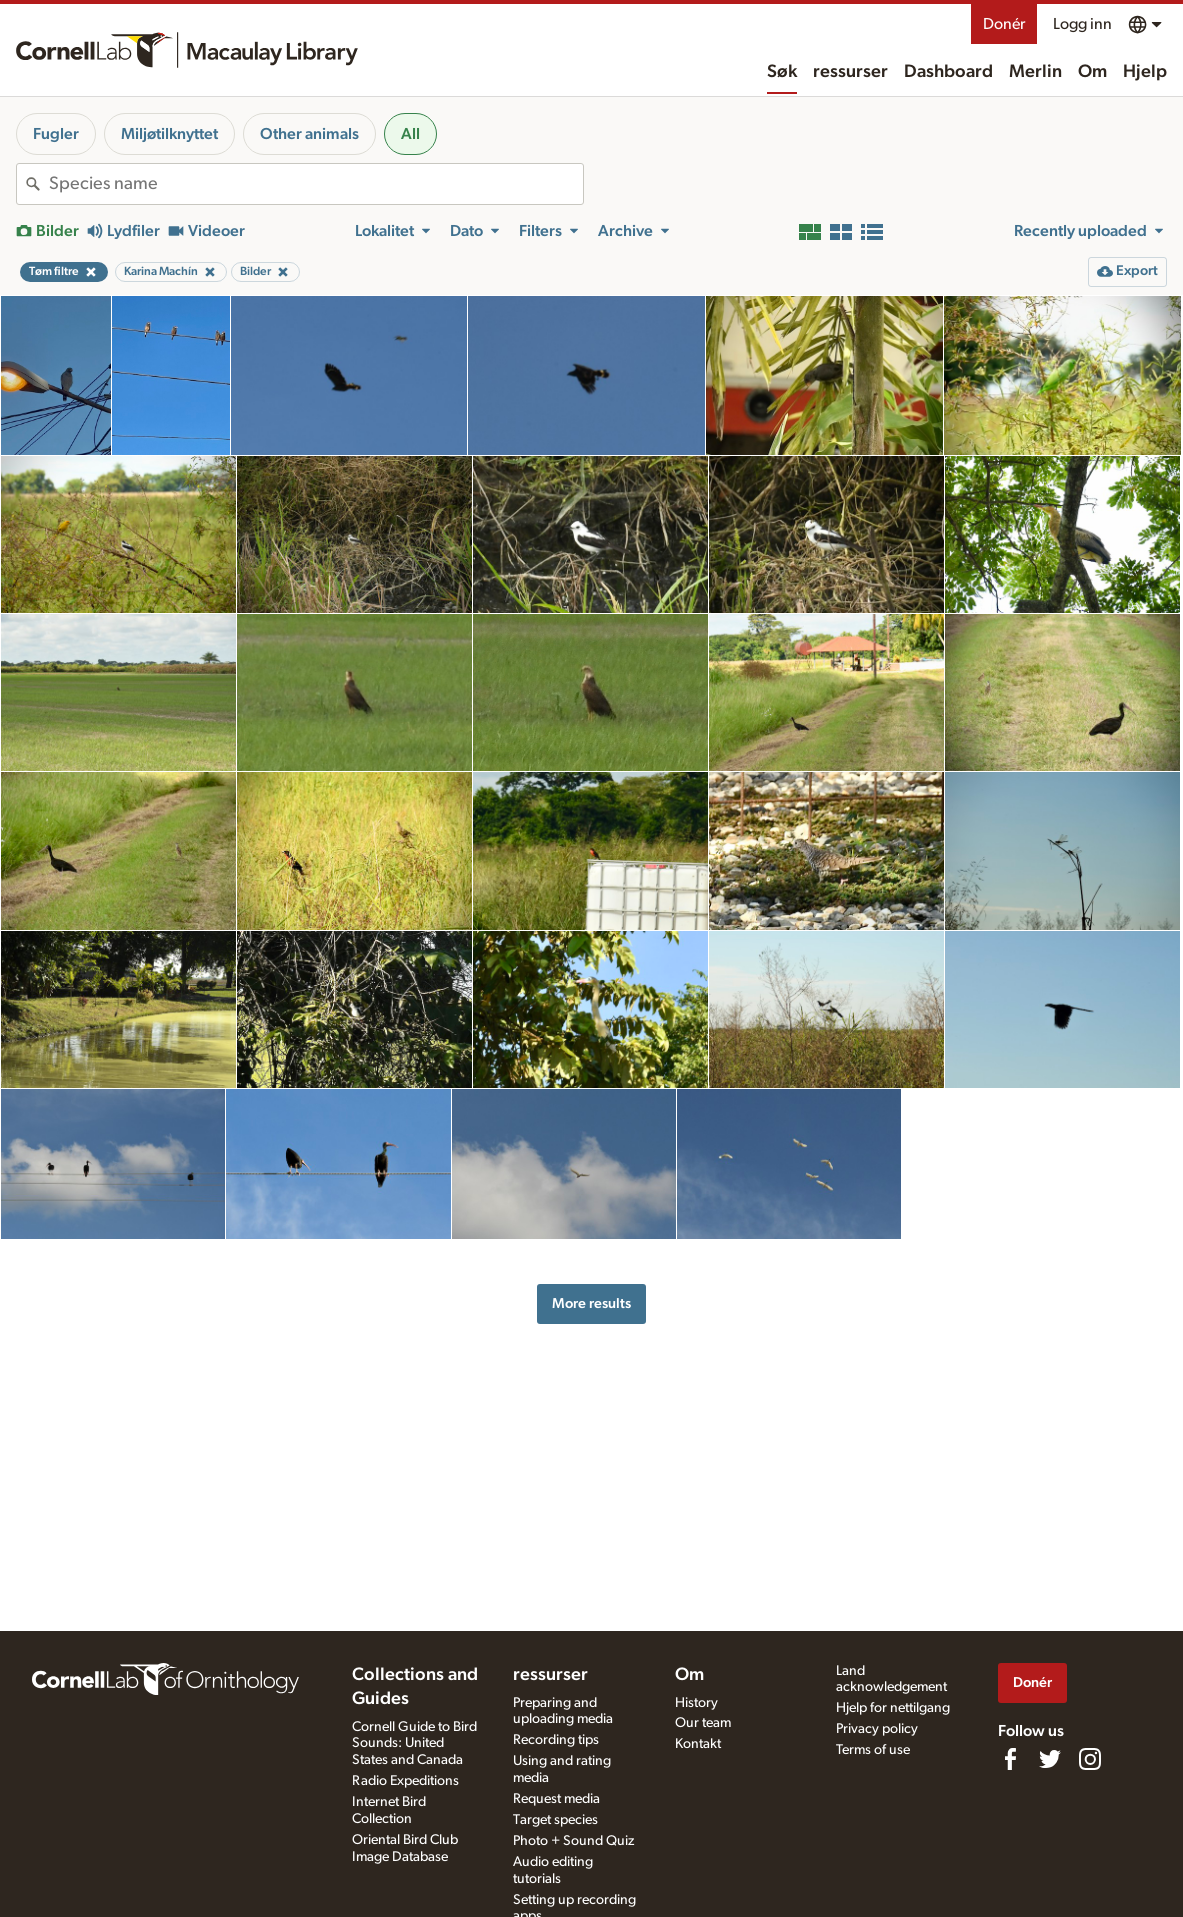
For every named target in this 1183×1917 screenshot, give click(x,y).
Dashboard (948, 72)
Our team (703, 1723)
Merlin (1035, 72)
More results (591, 1303)
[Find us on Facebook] (1010, 1759)
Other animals (309, 134)
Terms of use (873, 1750)
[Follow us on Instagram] (1090, 1759)
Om (1092, 72)
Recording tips (556, 1740)
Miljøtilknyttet (169, 134)
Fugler (56, 134)
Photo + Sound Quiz (573, 1841)
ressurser (850, 72)
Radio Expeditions (405, 1781)
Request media (556, 1799)
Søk (782, 72)
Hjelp (1145, 72)
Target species (555, 1820)
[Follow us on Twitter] (1050, 1759)
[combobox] (316, 184)
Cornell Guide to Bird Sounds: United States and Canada (414, 1744)
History (696, 1703)
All (410, 134)
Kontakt (698, 1744)
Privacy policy (877, 1729)
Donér (1004, 24)
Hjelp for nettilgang (893, 1708)
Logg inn (1082, 24)
